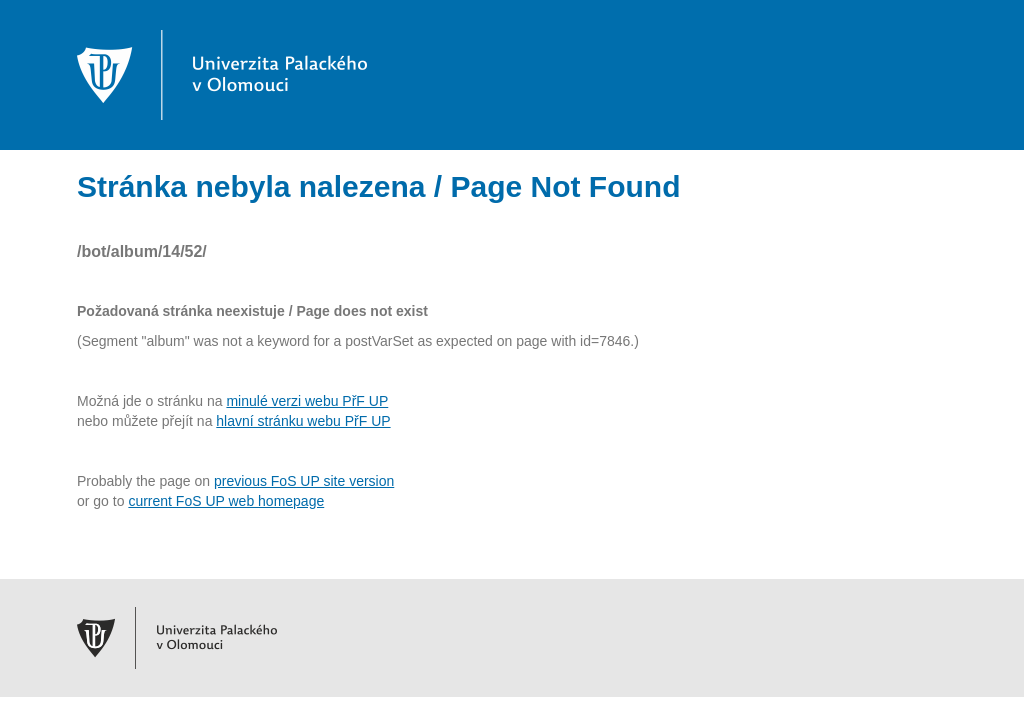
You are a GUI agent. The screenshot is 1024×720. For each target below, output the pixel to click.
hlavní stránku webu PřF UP (303, 421)
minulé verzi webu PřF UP (307, 401)
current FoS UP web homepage (226, 501)
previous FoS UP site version (304, 481)
